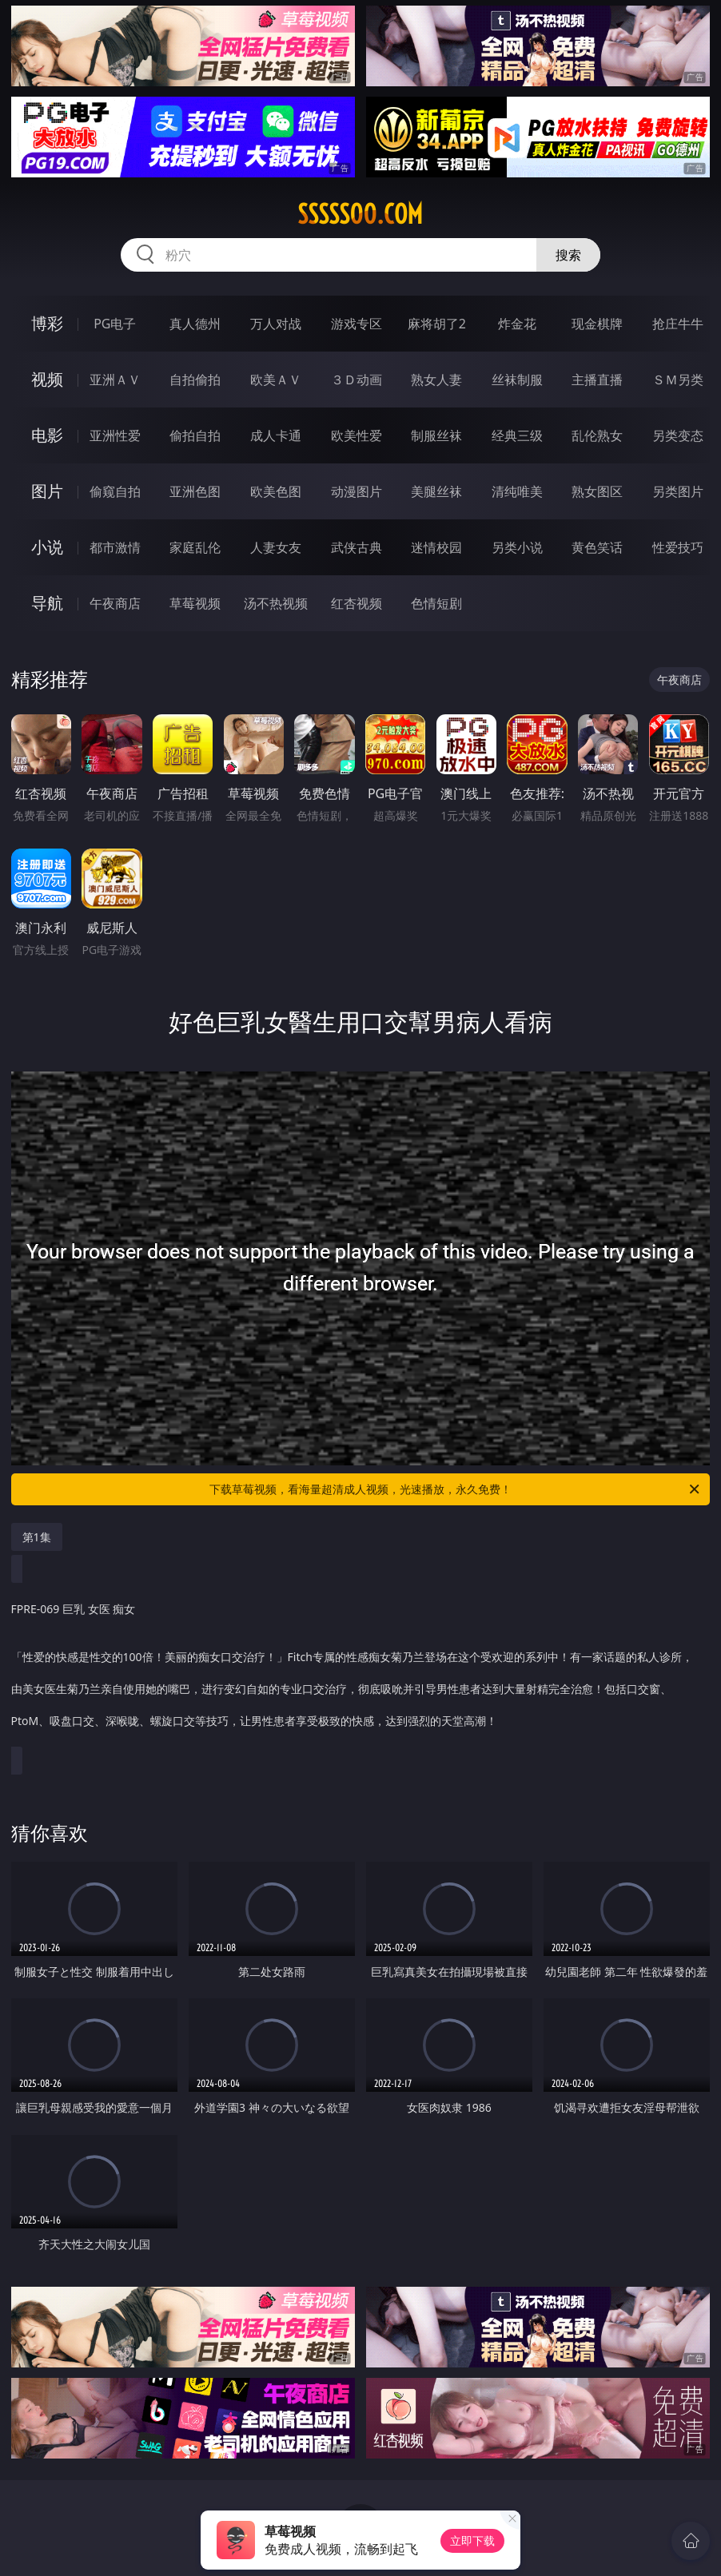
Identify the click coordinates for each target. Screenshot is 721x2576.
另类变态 (677, 435)
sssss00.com (360, 214)
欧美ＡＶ (275, 379)
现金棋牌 (597, 323)
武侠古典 (356, 547)
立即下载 (472, 2540)
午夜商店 (115, 603)
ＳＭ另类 (677, 379)
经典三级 (517, 435)
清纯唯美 (517, 491)
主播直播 (597, 379)
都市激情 (115, 547)
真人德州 (195, 323)
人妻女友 (275, 547)
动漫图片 (356, 491)
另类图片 (677, 491)
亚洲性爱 (115, 435)
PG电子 (115, 323)
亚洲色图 (195, 491)
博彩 (47, 323)
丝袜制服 (517, 379)
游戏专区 (356, 323)
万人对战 (275, 323)
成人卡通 (275, 435)
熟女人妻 (436, 379)
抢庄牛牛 (677, 323)
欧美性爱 (356, 435)
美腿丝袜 (436, 491)
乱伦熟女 (597, 435)
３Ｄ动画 (356, 379)
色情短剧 (436, 603)
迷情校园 (436, 547)
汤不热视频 (276, 603)
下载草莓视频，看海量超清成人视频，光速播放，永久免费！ (455, 1489)
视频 (47, 379)
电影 (47, 435)
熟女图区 (597, 491)
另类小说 (517, 547)
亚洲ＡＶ (115, 379)
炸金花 (517, 323)
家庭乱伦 (195, 547)
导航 (47, 603)
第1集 (36, 1536)
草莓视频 (195, 603)
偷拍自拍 (195, 435)
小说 (47, 547)
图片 (47, 491)
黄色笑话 (597, 547)
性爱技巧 (677, 547)
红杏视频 (356, 603)
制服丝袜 (436, 435)
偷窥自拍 (115, 491)
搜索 (568, 255)
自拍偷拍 (195, 379)
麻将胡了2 (437, 323)
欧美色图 (275, 491)
